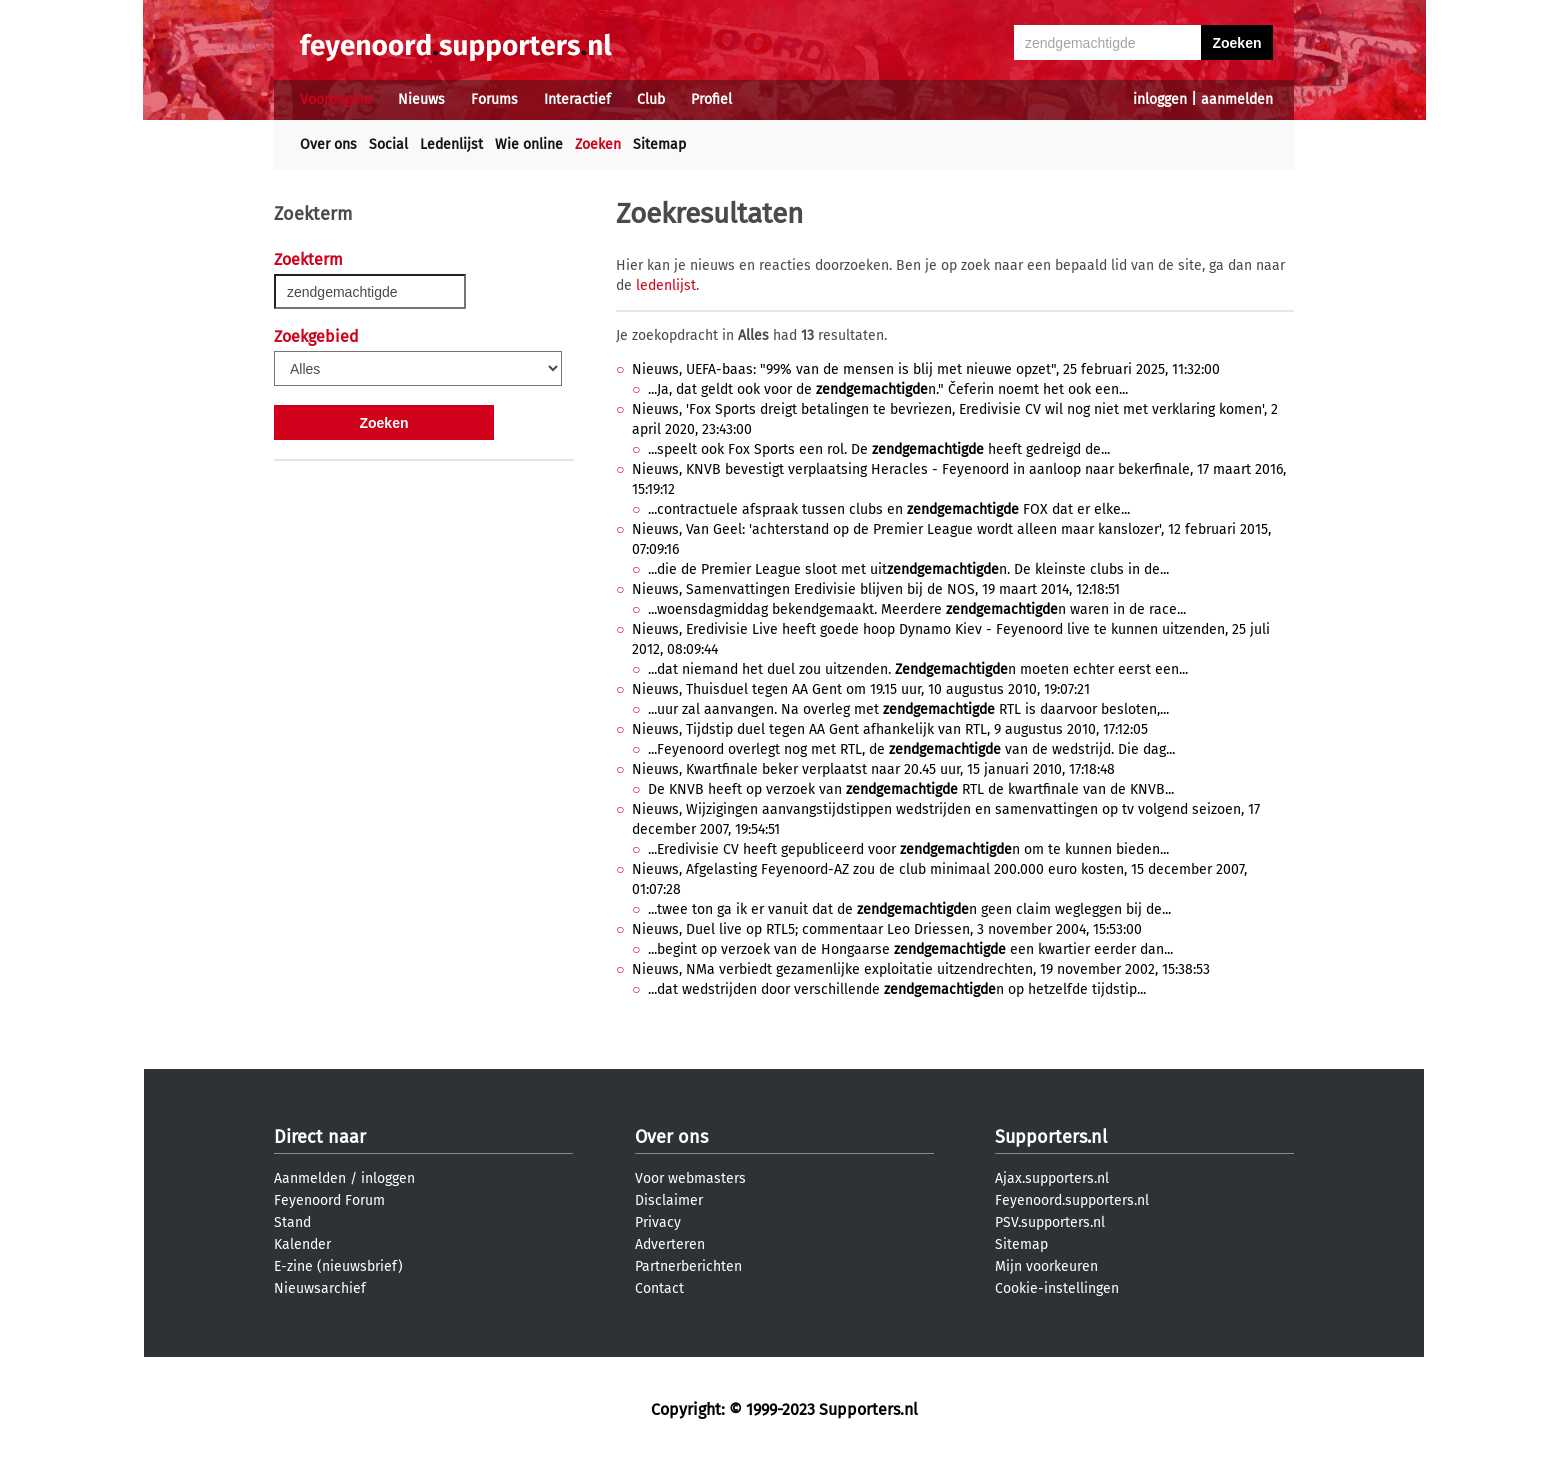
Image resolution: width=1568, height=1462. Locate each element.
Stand (292, 1222)
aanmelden (1237, 99)
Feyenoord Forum (329, 1200)
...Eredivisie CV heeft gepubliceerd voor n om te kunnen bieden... (908, 849)
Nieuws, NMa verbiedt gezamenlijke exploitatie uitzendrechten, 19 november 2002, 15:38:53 (921, 969)
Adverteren (670, 1244)
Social (388, 144)
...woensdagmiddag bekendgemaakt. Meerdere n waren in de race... (917, 609)
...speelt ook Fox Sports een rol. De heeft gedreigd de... (879, 449)
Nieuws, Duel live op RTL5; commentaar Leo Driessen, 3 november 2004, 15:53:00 (887, 929)
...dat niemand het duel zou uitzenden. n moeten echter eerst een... (918, 669)
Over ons (328, 144)
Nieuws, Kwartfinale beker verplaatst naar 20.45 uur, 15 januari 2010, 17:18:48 (873, 769)
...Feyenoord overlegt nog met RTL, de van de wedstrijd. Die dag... (911, 749)
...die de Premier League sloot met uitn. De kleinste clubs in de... (908, 569)
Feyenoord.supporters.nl (1072, 1200)
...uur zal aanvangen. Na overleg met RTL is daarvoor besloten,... (908, 709)
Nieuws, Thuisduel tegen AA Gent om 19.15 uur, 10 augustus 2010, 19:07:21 (861, 689)
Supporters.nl (1051, 1137)
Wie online (529, 144)
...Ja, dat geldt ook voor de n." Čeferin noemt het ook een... (888, 389)
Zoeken (598, 144)
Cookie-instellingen (1057, 1288)
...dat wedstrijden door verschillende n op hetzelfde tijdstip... (897, 989)
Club (651, 99)
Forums (494, 99)
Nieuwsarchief (320, 1288)
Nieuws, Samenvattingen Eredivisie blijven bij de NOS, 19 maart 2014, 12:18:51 (876, 589)
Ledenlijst (451, 144)
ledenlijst (666, 285)
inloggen (1160, 99)
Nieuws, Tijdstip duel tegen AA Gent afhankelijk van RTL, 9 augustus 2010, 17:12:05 (890, 729)
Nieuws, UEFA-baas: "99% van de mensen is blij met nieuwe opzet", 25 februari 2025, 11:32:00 (926, 369)
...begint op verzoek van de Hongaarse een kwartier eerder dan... (910, 949)
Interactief (577, 99)
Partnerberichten (688, 1266)
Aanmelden (310, 1178)
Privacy (658, 1222)
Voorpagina (336, 99)
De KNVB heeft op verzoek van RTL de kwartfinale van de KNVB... (911, 789)
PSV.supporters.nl (1050, 1222)
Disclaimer (669, 1200)
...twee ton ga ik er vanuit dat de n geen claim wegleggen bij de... (909, 909)
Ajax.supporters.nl (1052, 1178)
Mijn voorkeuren (1046, 1266)
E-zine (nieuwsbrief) (338, 1266)
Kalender (302, 1244)
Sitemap (659, 144)
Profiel (711, 99)
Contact (659, 1288)
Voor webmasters (690, 1178)
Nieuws (421, 99)
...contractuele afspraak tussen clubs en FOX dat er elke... (889, 509)
